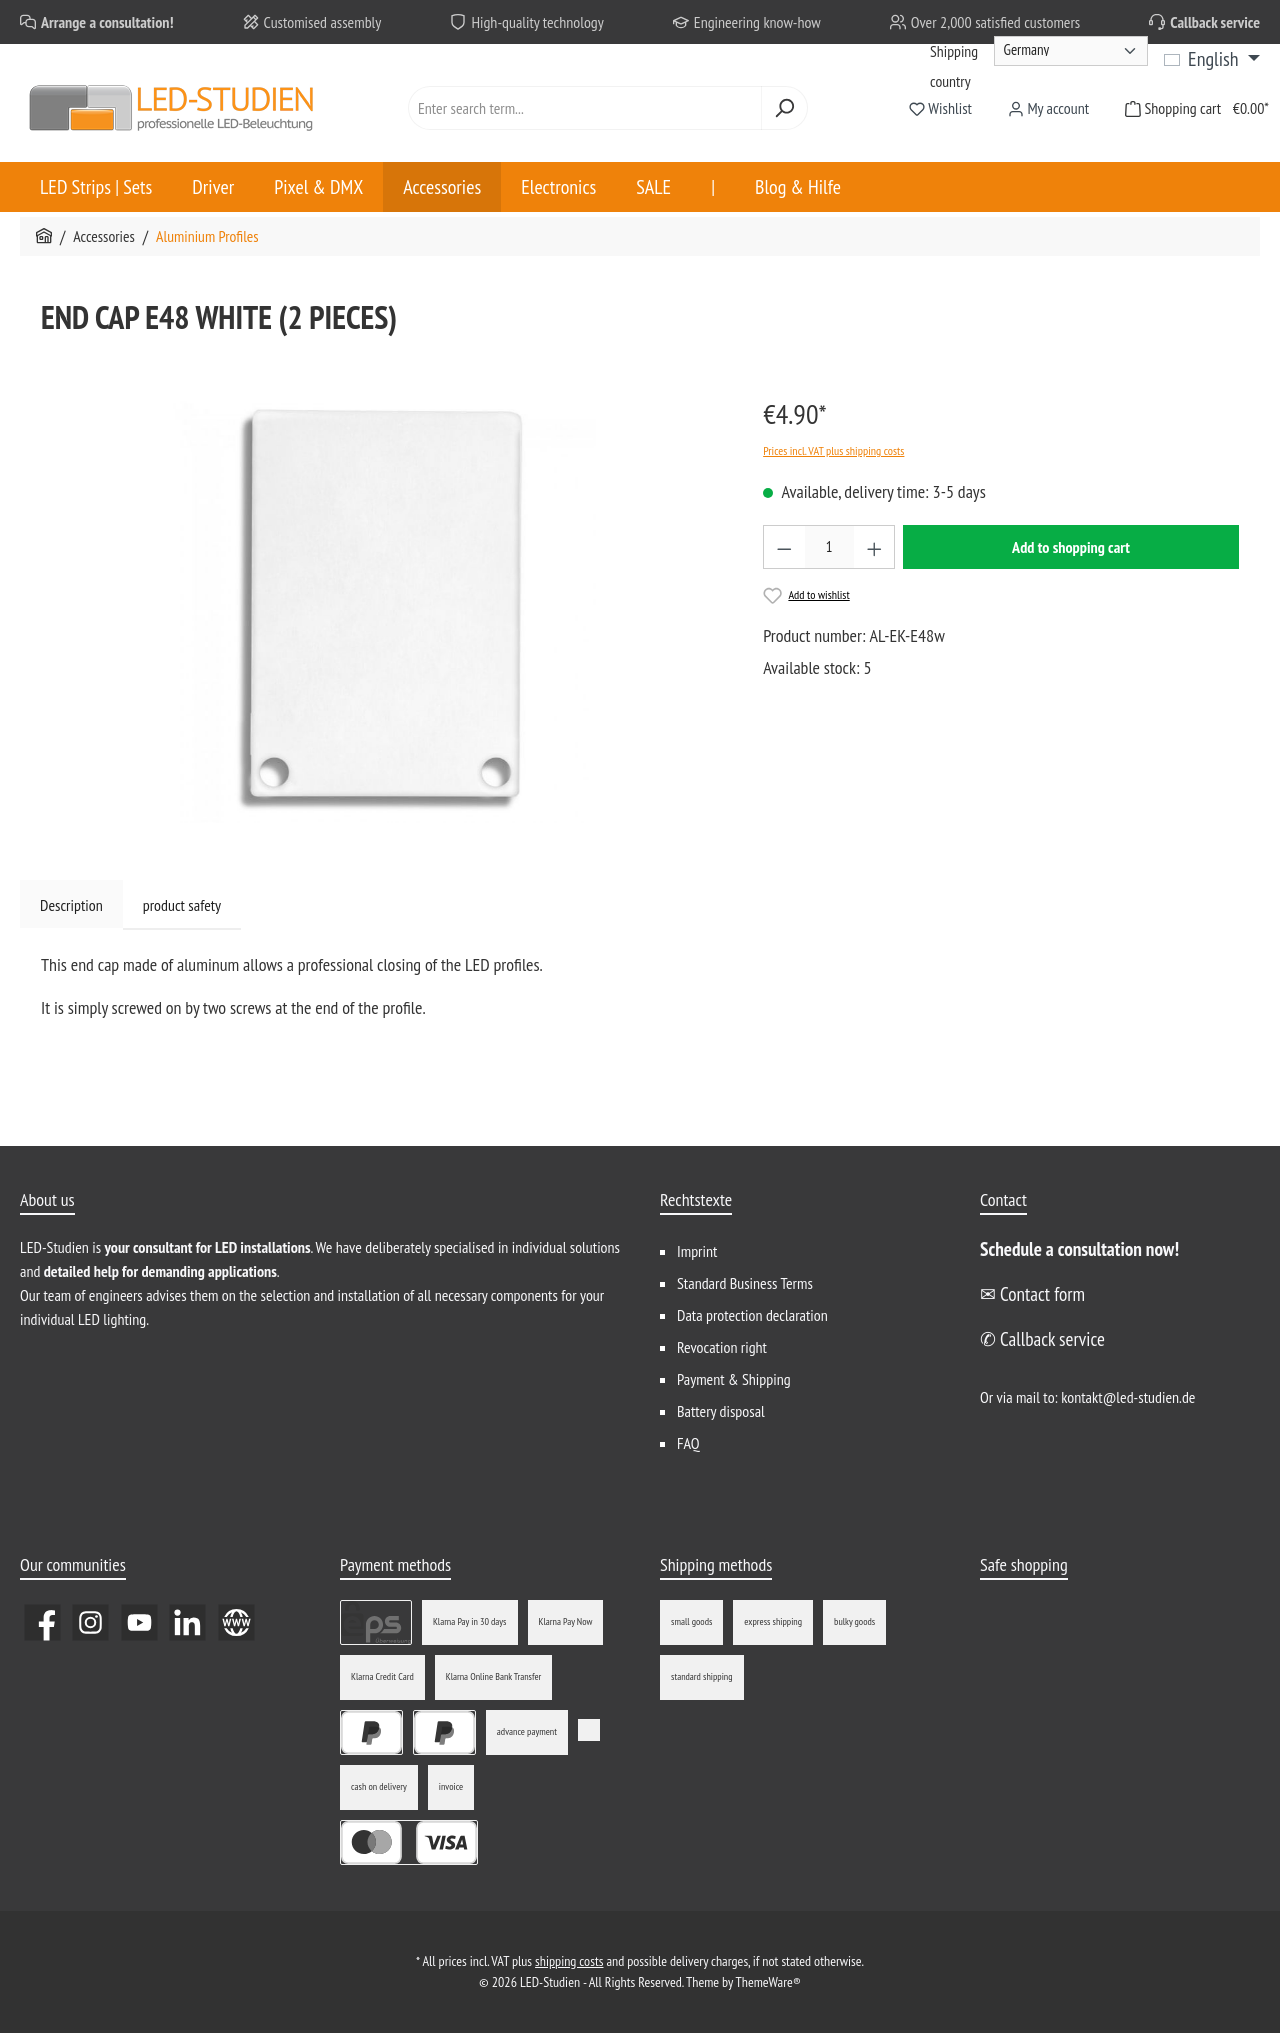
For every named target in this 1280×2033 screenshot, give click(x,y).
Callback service (1215, 22)
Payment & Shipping (734, 1379)
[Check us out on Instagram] (90, 1622)
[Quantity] (829, 547)
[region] (382, 608)
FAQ (688, 1443)
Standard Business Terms (745, 1283)
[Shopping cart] (1191, 108)
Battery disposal (721, 1411)
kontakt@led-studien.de (1128, 1397)
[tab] (71, 905)
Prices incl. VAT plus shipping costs (833, 450)
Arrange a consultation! (107, 22)
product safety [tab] (182, 905)
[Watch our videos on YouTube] (139, 1622)
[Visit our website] (236, 1622)
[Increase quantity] (875, 547)
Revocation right (722, 1347)
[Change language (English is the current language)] (1212, 59)
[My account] (1048, 108)
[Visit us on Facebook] (42, 1622)
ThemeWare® (768, 1982)
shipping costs (569, 1961)
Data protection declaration (752, 1315)
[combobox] (585, 108)
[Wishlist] (940, 108)
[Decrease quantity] (784, 547)
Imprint (697, 1251)
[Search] (784, 108)
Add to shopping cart (1071, 547)
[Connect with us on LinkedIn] (187, 1622)
